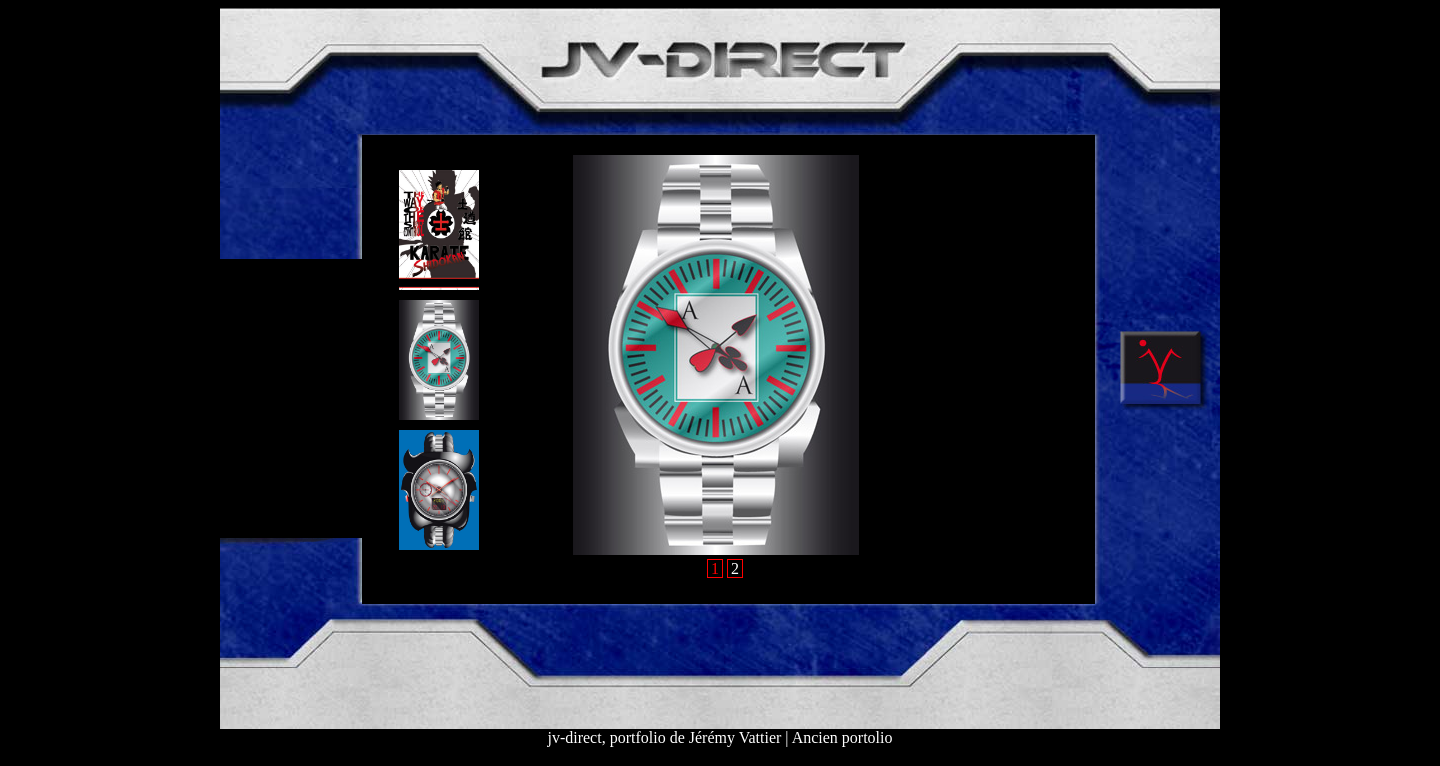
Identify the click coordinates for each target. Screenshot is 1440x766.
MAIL (250, 503)
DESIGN (260, 294)
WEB (250, 364)
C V (246, 434)
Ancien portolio (842, 737)
